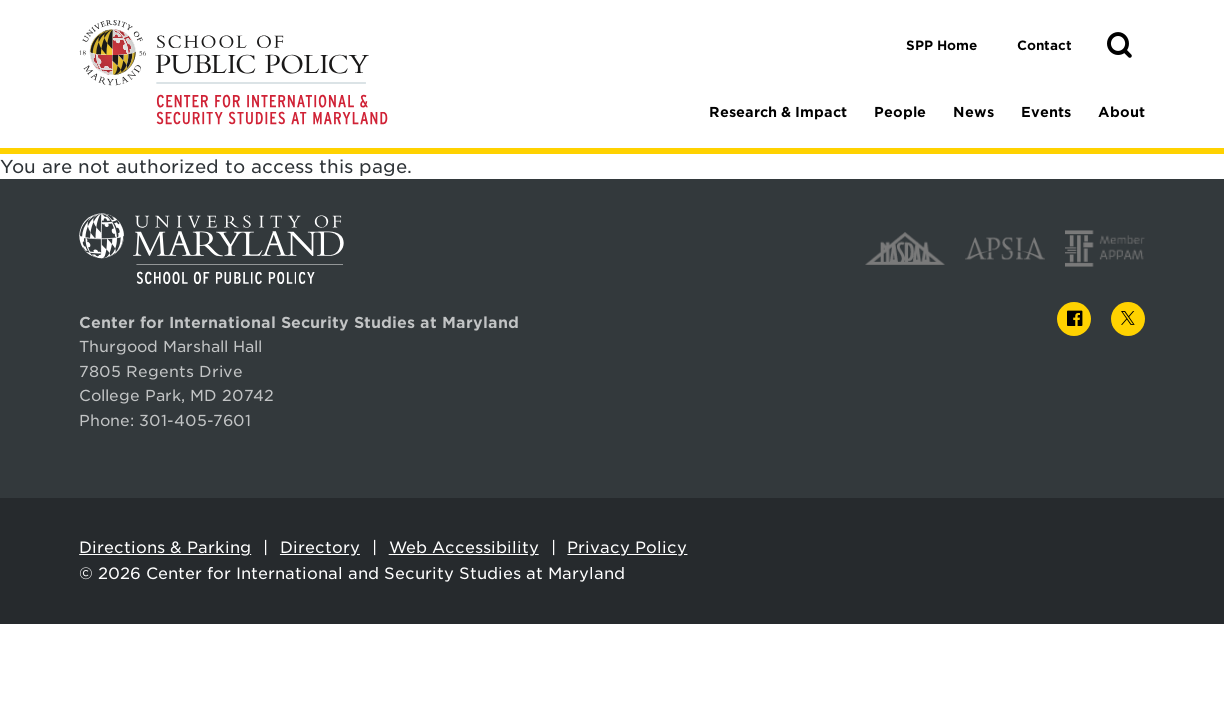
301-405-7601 (195, 420)
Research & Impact (778, 112)
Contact (1044, 45)
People (900, 112)
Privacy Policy (627, 547)
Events (1046, 112)
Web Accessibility (464, 547)
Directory (320, 547)
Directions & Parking (165, 547)
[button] (1119, 46)
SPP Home (941, 45)
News (973, 112)
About (1121, 112)
